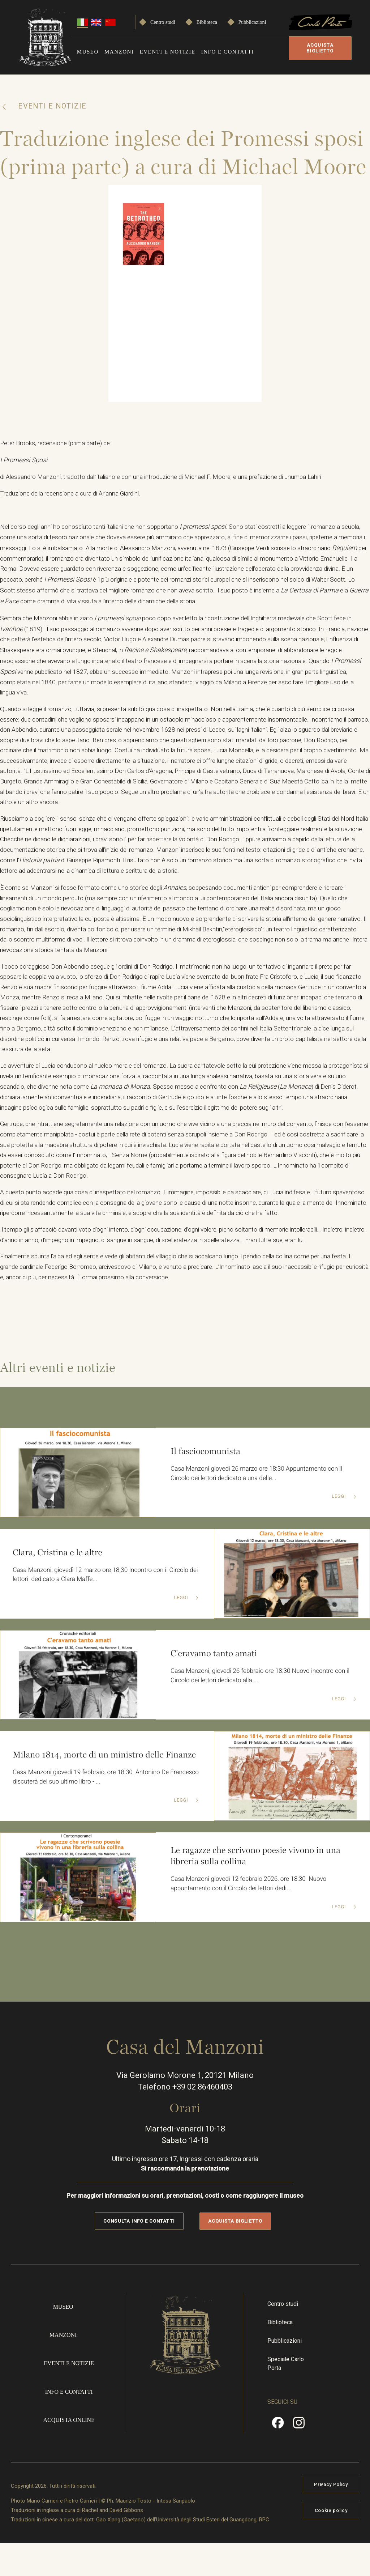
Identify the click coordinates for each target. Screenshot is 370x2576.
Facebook (278, 2457)
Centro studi (162, 22)
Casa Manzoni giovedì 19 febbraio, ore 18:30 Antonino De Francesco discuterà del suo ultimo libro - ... (94, 1815)
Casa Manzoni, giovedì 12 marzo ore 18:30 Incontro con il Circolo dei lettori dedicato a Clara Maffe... (104, 1607)
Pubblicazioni (252, 22)
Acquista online (69, 2452)
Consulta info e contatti (139, 2253)
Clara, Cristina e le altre (59, 1584)
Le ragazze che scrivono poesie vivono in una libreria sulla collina (259, 1888)
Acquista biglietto (320, 48)
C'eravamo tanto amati (216, 1685)
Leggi (339, 1530)
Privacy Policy (331, 2517)
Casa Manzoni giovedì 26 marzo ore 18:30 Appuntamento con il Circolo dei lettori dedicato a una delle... (260, 1506)
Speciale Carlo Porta (285, 2396)
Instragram (299, 2457)
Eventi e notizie (167, 52)
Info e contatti (227, 52)
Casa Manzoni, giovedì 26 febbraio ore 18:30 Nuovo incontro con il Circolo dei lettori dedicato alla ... (262, 1708)
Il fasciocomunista (207, 1483)
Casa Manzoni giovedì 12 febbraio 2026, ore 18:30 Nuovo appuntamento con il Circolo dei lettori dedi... (252, 1917)
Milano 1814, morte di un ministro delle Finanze (92, 1787)
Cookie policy (331, 2543)
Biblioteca (206, 22)
